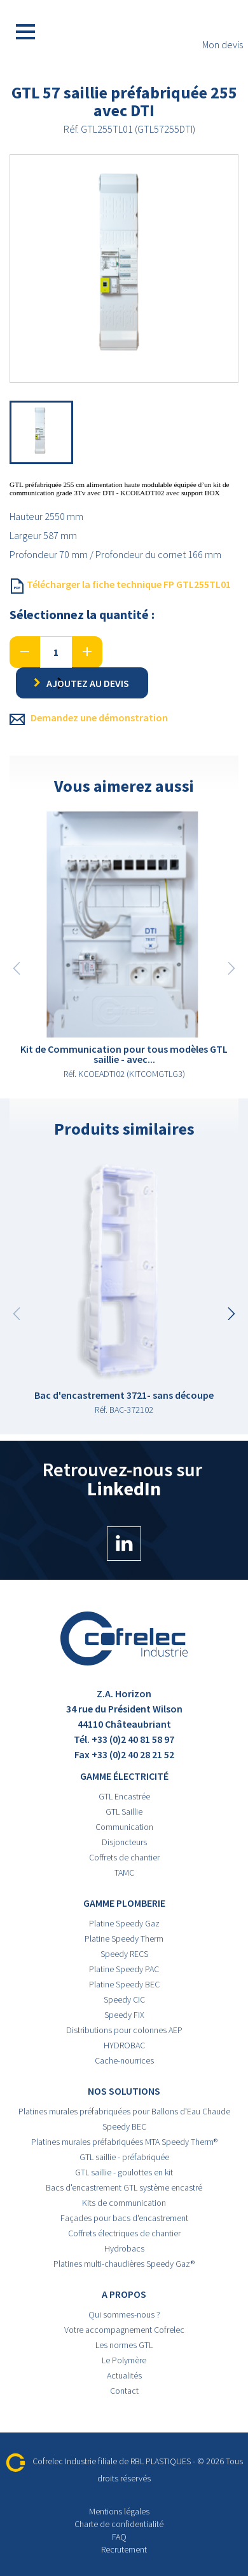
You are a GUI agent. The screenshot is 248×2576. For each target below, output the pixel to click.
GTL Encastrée (124, 1796)
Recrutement (124, 2549)
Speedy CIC (124, 1999)
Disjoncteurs (124, 1842)
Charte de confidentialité (118, 2524)
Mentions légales (119, 2511)
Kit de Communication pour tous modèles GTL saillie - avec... (124, 1054)
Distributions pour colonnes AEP (124, 2030)
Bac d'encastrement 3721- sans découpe (124, 1395)
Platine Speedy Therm (124, 1938)
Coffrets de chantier (124, 1857)
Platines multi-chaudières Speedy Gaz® (124, 2263)
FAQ (119, 2536)
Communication (124, 1826)
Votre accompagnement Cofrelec (124, 2329)
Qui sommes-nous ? (124, 2314)
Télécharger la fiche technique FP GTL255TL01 (120, 585)
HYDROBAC (124, 2045)
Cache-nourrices (124, 2060)
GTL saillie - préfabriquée (124, 2157)
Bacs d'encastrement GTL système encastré (124, 2187)
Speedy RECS (124, 1953)
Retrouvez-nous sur (124, 1510)
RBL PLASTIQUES (160, 2461)
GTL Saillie (124, 1811)
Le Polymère (124, 2360)
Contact (124, 2390)
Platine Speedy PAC (124, 1969)
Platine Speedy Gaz (124, 1923)
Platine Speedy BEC (124, 1984)
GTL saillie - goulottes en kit (124, 2172)
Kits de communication (124, 2202)
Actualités (124, 2375)
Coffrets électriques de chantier (124, 2233)
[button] (231, 1313)
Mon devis (222, 32)
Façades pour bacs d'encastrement (124, 2218)
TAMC (124, 1872)
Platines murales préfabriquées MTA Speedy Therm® (124, 2141)
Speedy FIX (124, 2014)
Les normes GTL (124, 2345)
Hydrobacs (124, 2248)
